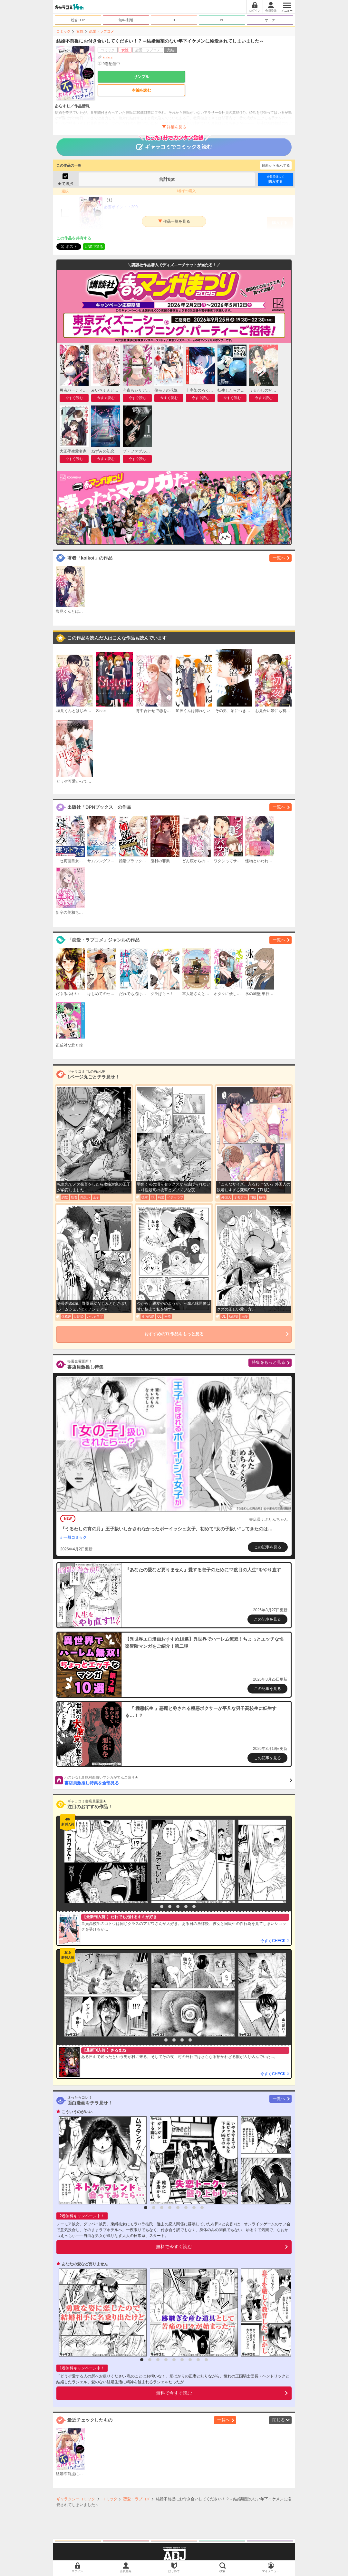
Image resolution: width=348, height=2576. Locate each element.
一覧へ (279, 557)
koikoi (107, 57)
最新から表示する (276, 165)
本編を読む (141, 90)
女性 (79, 31)
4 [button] (177, 1906)
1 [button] (153, 1906)
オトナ (270, 20)
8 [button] (202, 2207)
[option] (104, 1861)
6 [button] (194, 1906)
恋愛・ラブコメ (101, 31)
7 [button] (194, 2207)
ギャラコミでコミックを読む (174, 144)
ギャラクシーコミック (75, 2499)
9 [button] (206, 2359)
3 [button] (169, 1906)
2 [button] (161, 1906)
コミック (63, 31)
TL (174, 20)
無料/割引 (126, 20)
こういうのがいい (77, 2112)
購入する (275, 179)
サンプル (141, 76)
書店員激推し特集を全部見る (178, 1780)
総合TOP (78, 20)
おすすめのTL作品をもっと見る (174, 1334)
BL (222, 20)
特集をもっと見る (268, 1362)
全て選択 (65, 183)
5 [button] (186, 1906)
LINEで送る (94, 247)
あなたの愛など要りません (85, 2264)
